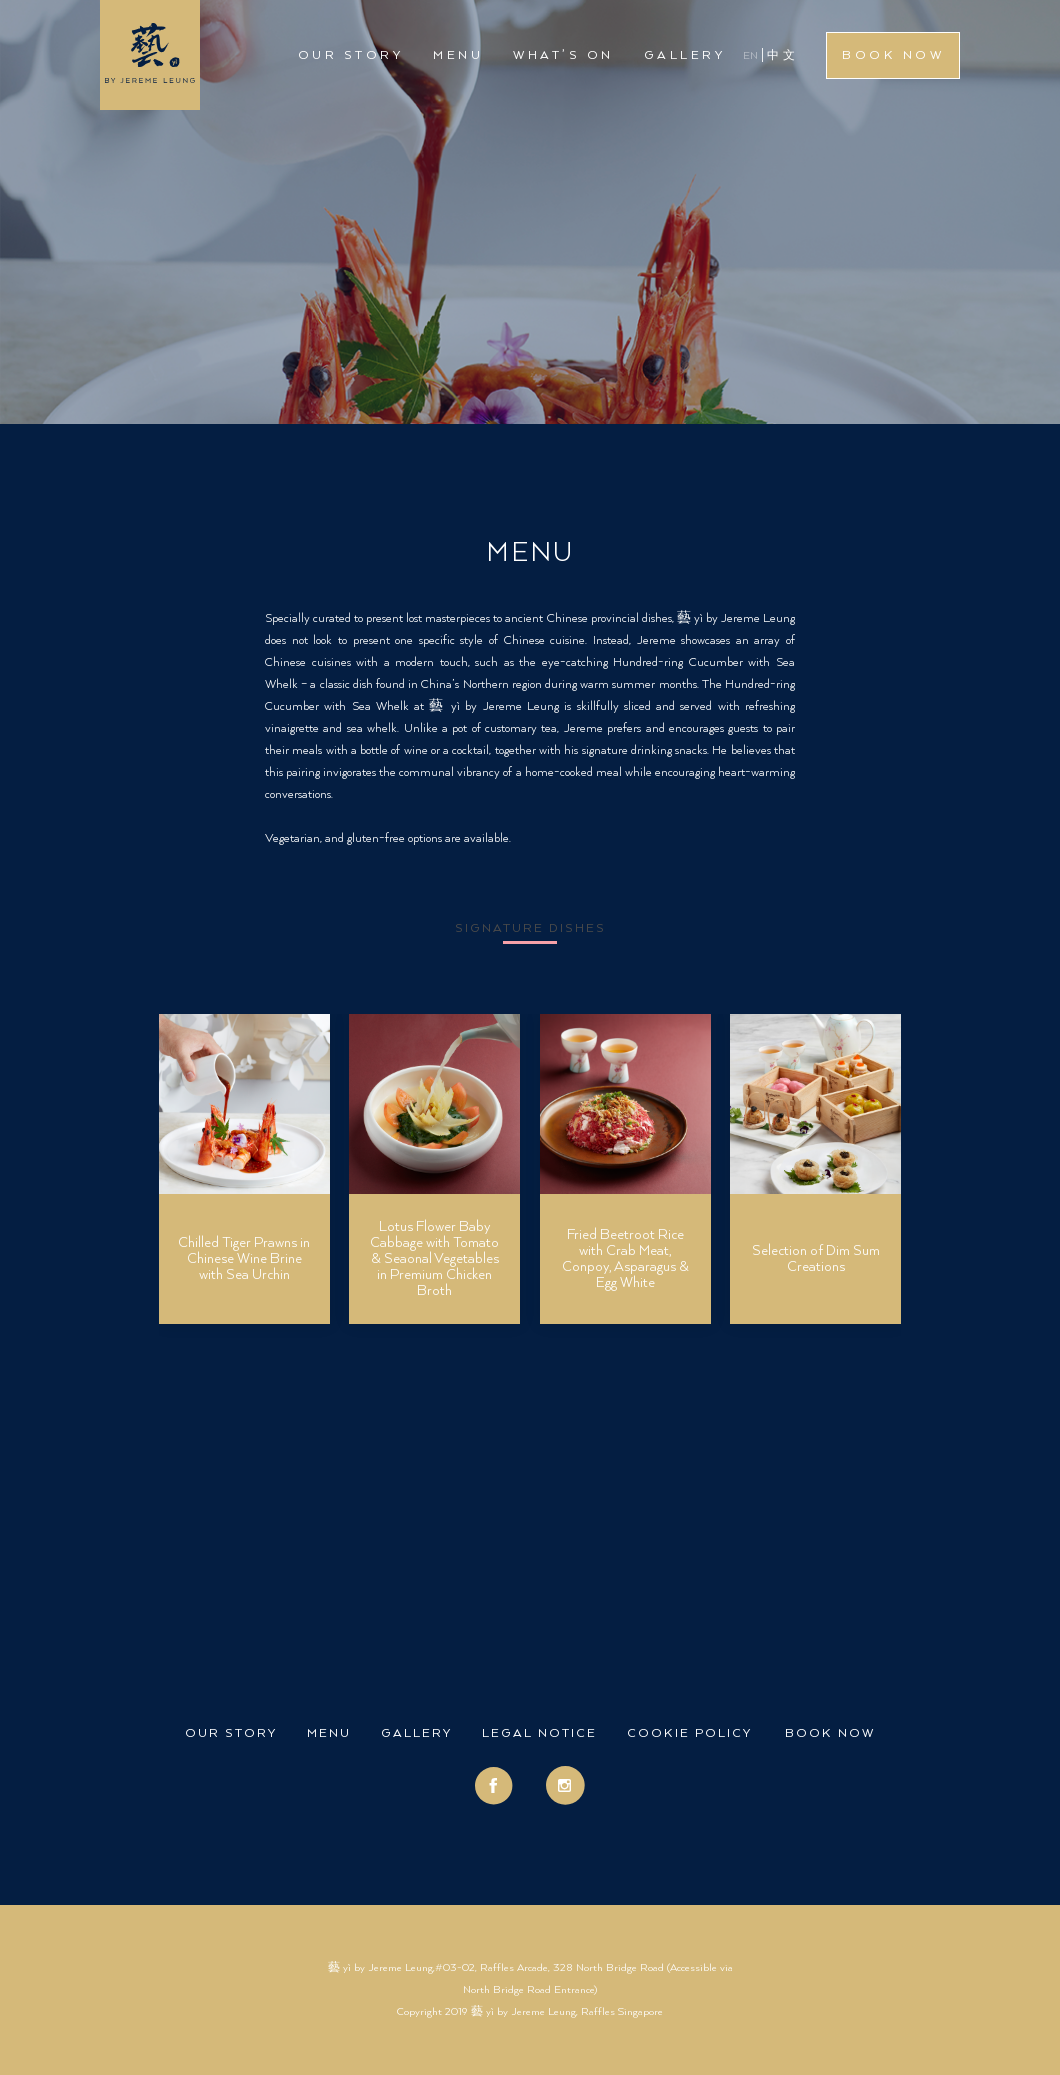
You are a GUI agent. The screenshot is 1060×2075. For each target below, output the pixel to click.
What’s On (563, 55)
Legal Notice (539, 1733)
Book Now (893, 55)
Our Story (351, 55)
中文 (782, 56)
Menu (458, 55)
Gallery (685, 55)
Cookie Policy (689, 1733)
